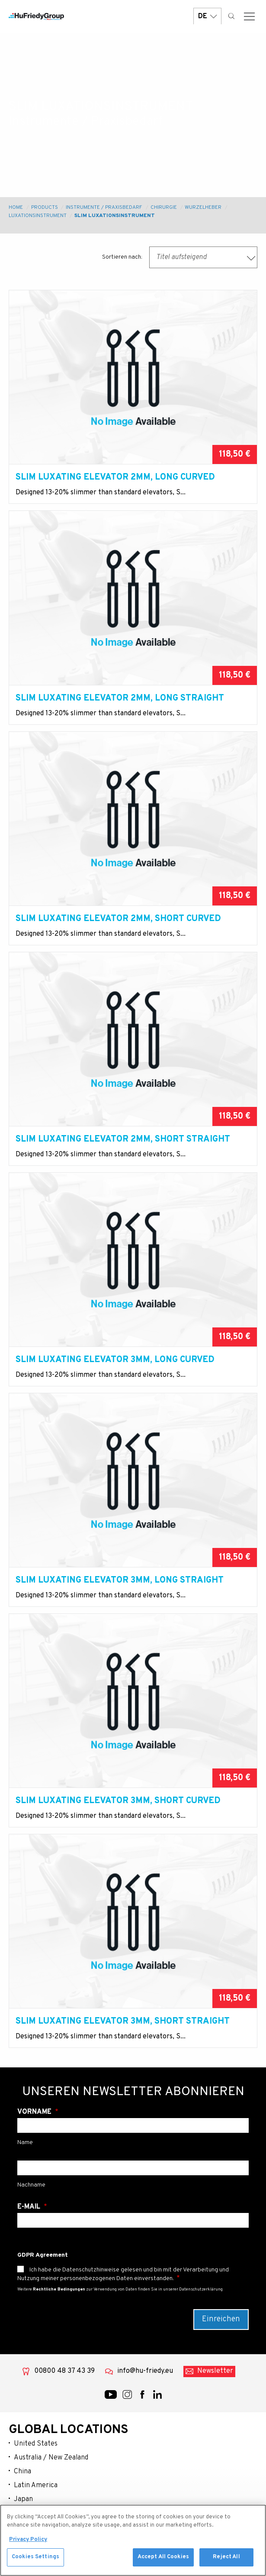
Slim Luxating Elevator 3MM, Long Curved (115, 1360)
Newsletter (215, 2371)
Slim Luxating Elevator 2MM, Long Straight (120, 698)
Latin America (36, 2485)
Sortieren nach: (122, 257)
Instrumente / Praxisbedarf (104, 207)
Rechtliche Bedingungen (59, 2289)
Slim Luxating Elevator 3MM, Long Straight (120, 1580)
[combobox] (203, 257)
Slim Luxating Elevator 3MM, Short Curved (118, 1801)
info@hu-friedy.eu (145, 2371)
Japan (23, 2499)
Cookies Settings (35, 2560)
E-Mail (29, 2207)
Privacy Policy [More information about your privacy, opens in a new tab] (28, 2543)
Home (16, 207)
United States (36, 2444)
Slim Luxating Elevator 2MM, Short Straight (123, 1139)
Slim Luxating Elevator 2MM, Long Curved (115, 477)
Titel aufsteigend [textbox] (181, 257)
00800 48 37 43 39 (64, 2371)
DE (207, 16)
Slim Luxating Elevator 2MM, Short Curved (118, 919)
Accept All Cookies (163, 2560)
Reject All (226, 2560)
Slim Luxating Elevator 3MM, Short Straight (123, 2021)
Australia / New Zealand (51, 2457)
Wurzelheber (203, 207)
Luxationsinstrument (37, 215)
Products (44, 207)
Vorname (35, 2112)
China (22, 2471)
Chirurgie (164, 207)
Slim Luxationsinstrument (114, 215)
